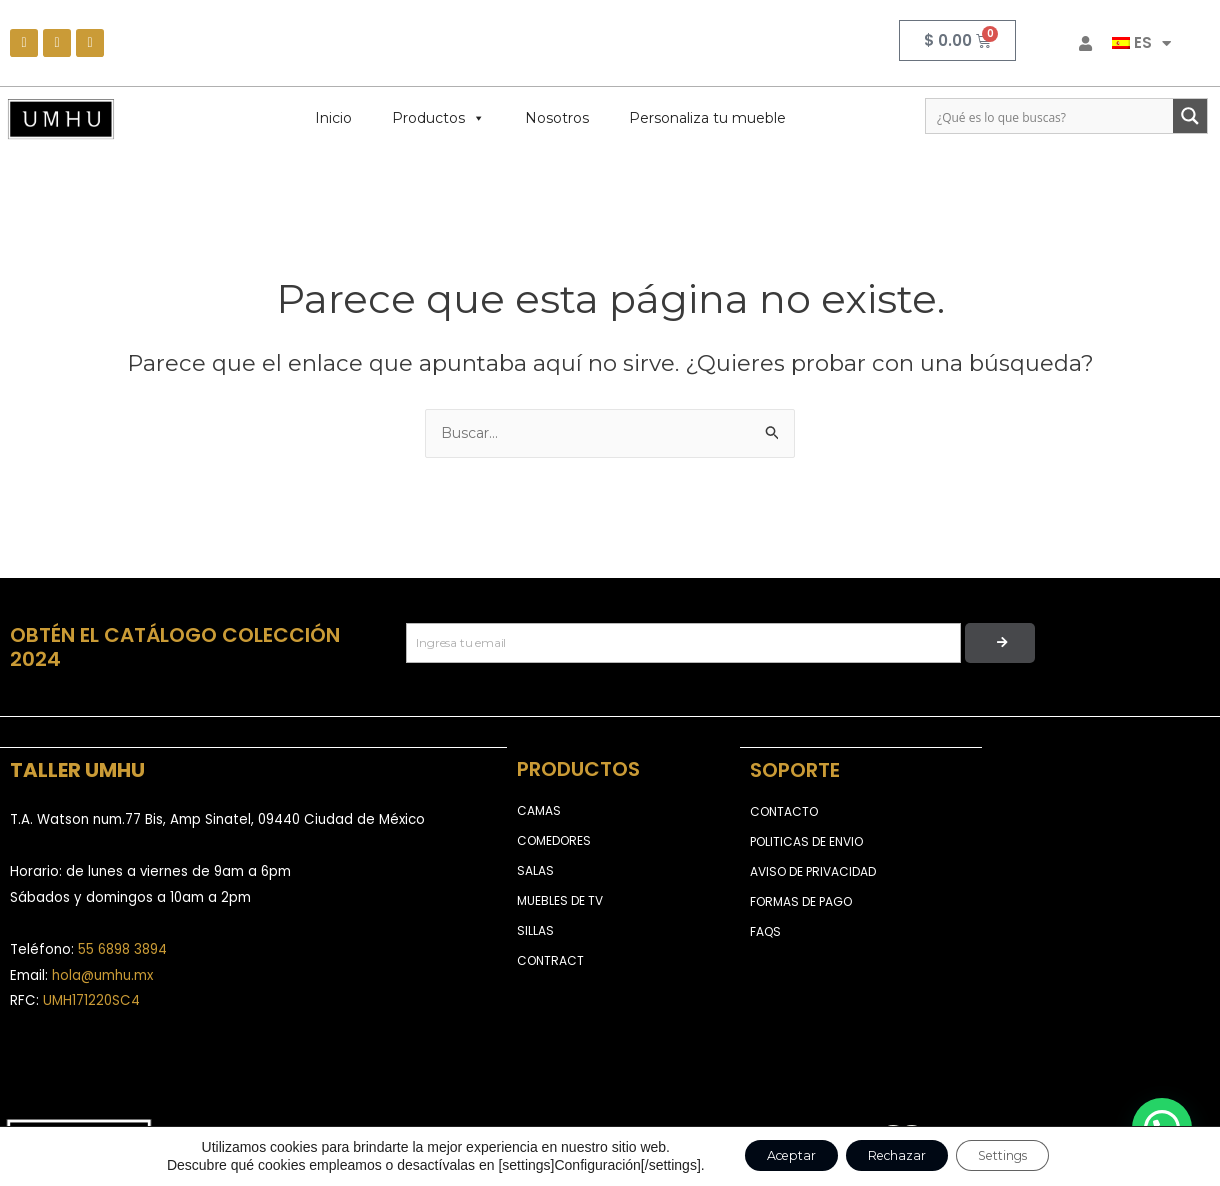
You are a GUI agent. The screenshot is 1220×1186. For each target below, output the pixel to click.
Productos (438, 118)
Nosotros (557, 118)
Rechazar (895, 1155)
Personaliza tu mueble (707, 118)
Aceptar (766, 1155)
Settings (1025, 1155)
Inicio (333, 118)
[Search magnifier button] (1190, 116)
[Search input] (1050, 116)
